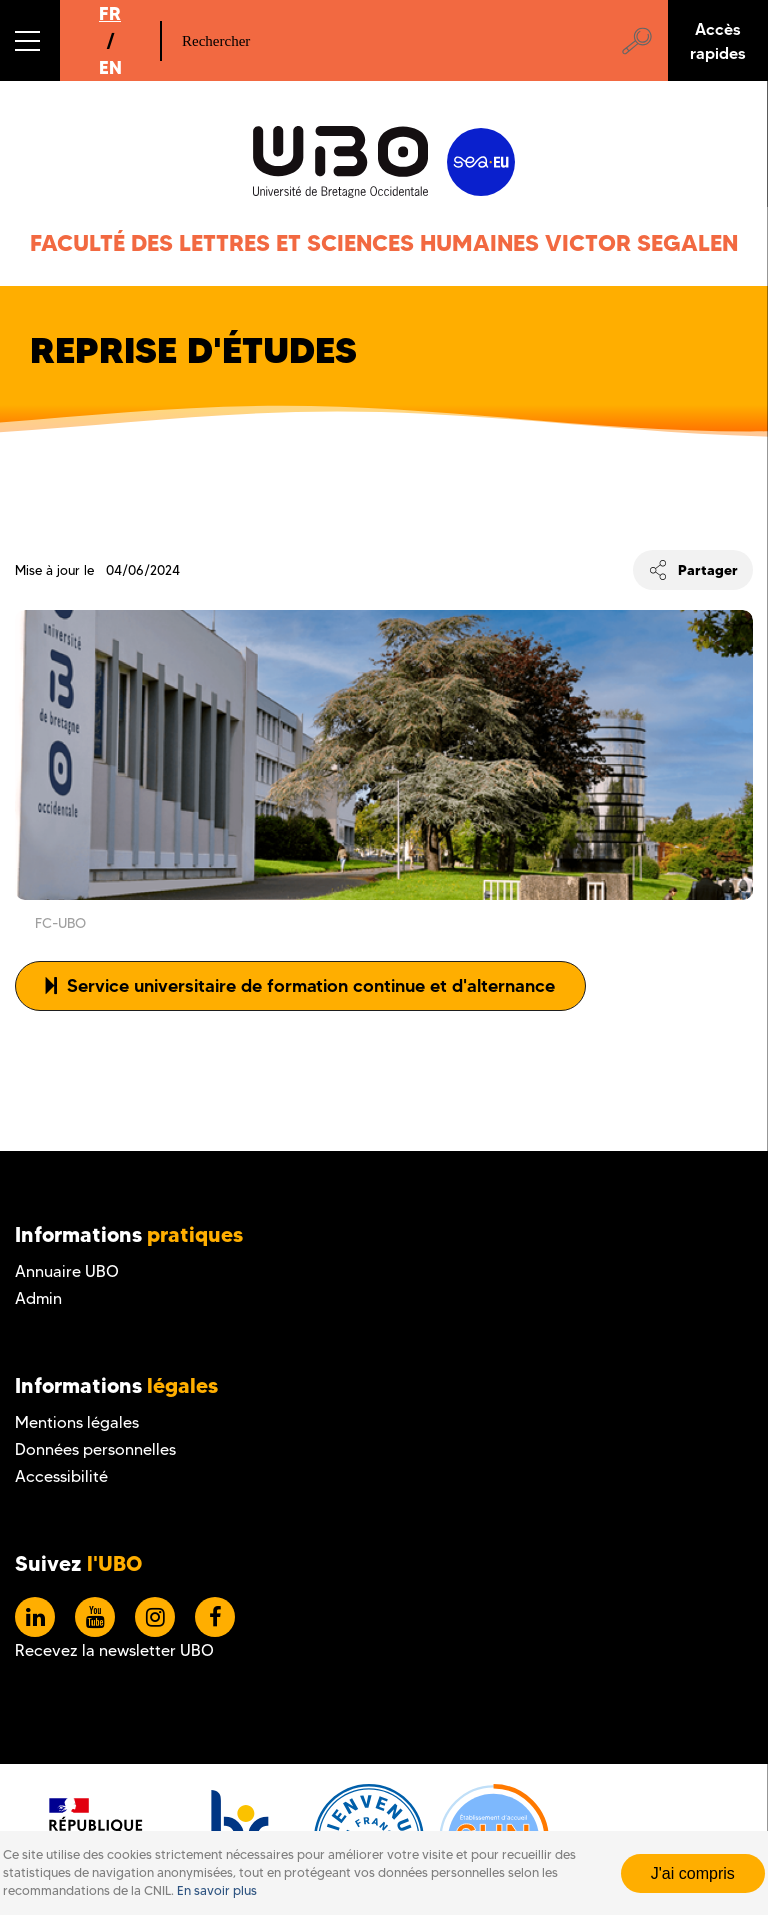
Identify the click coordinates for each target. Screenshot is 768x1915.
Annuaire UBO (67, 1271)
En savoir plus (217, 1890)
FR (110, 13)
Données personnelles (95, 1449)
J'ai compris (693, 1873)
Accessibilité (61, 1476)
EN (110, 67)
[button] (30, 40)
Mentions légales (77, 1422)
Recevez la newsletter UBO (114, 1650)
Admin (38, 1298)
